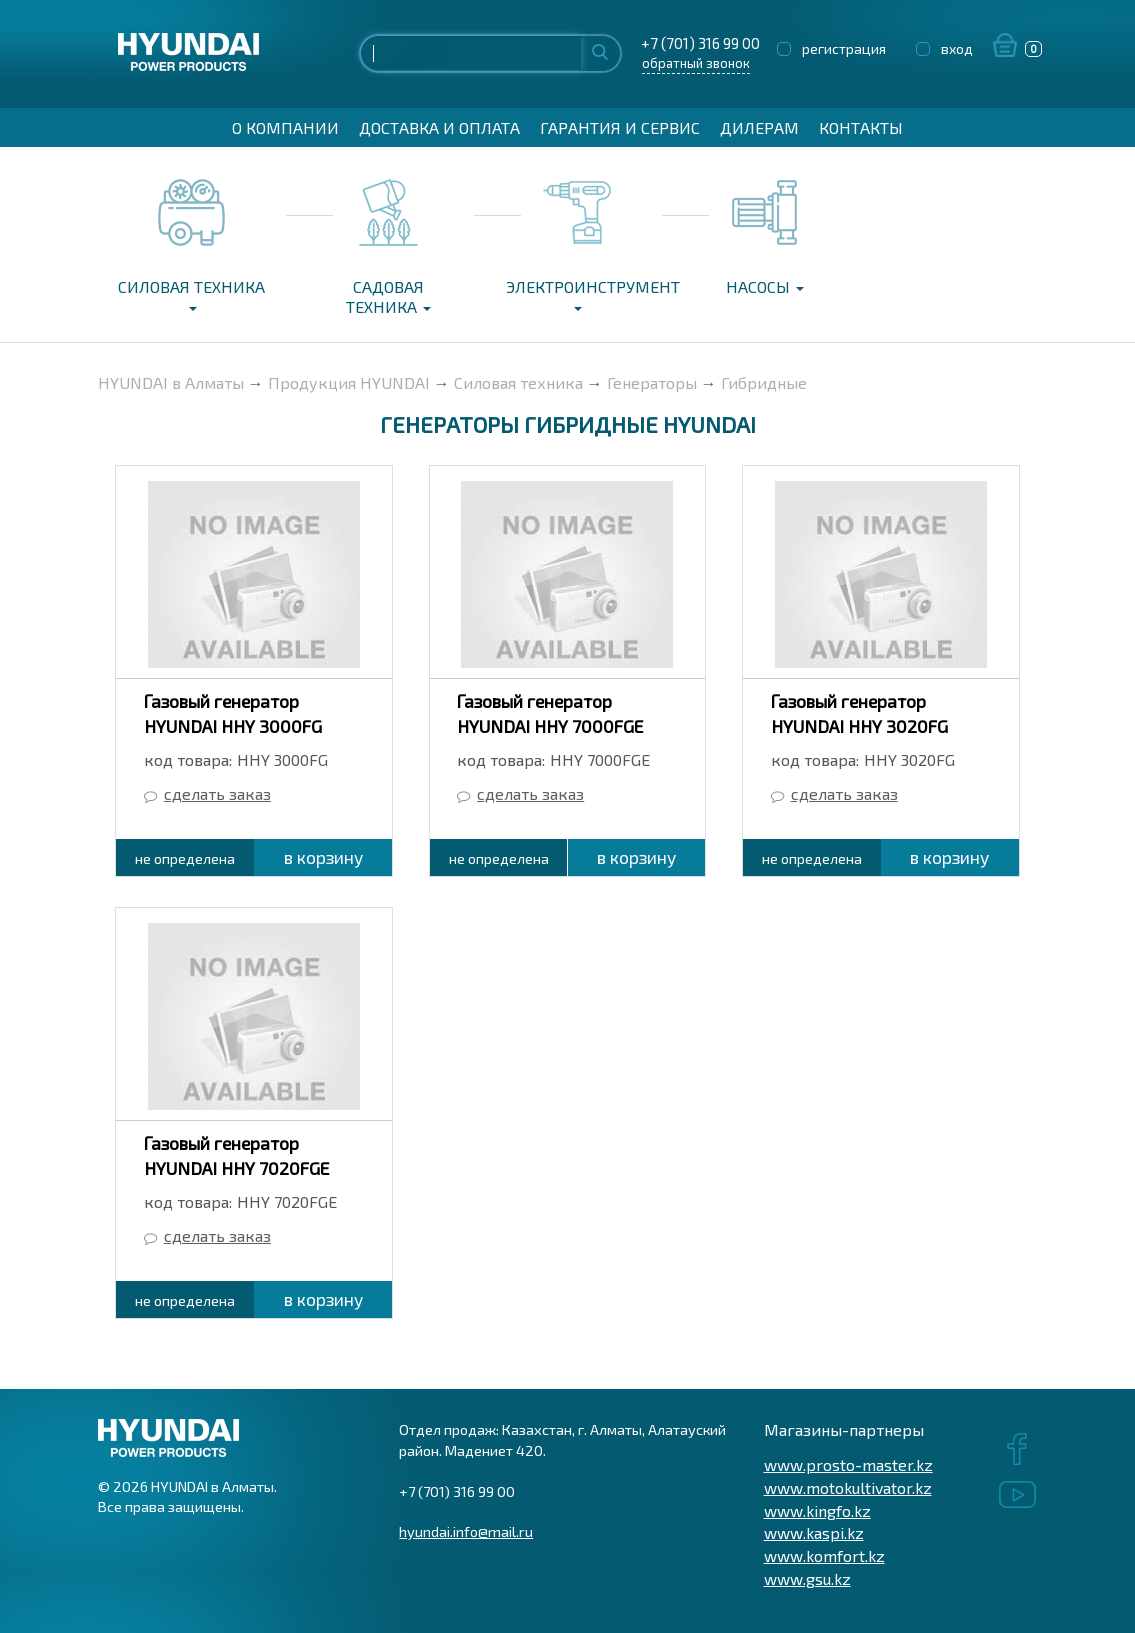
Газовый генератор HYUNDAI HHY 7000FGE (550, 713)
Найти (600, 51)
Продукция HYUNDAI (349, 382)
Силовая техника (191, 294)
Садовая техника (388, 296)
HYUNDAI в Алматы (171, 382)
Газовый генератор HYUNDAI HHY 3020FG (859, 713)
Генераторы (652, 382)
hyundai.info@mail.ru (466, 1531)
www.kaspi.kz (814, 1532)
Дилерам (759, 127)
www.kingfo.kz (817, 1510)
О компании (285, 127)
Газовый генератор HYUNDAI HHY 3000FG (233, 713)
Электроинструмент (583, 294)
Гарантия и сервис (620, 127)
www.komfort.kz (824, 1555)
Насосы (765, 286)
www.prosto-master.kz (848, 1464)
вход (957, 48)
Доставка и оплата (439, 127)
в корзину (323, 857)
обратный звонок (696, 63)
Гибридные (764, 382)
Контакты (861, 127)
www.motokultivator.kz (848, 1487)
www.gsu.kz (807, 1578)
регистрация (844, 48)
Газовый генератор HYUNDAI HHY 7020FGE (236, 1155)
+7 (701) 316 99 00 (695, 43)
